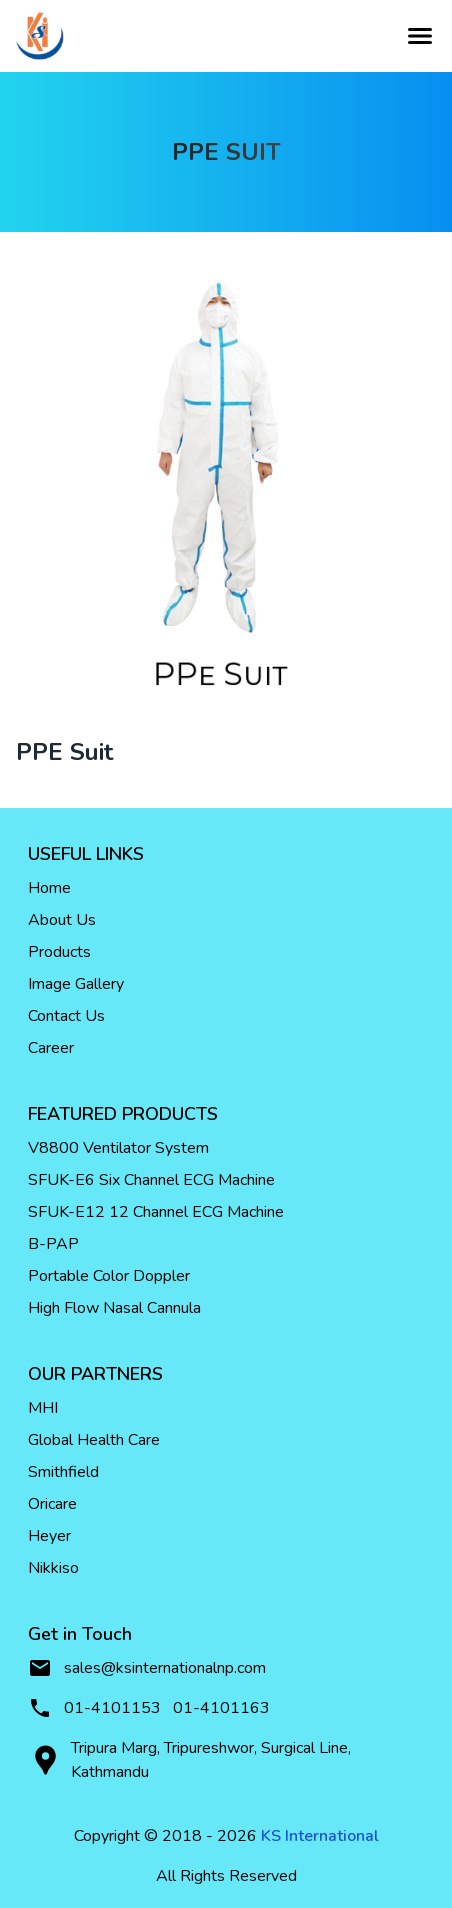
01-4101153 (112, 1708)
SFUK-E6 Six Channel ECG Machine (151, 1180)
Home (49, 888)
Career (51, 1048)
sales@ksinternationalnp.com (147, 1668)
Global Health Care (94, 1440)
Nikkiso (53, 1568)
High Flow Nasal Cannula (114, 1308)
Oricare (52, 1504)
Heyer (49, 1536)
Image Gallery (76, 984)
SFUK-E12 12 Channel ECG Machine (156, 1212)
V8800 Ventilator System (118, 1148)
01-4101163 (221, 1708)
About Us (62, 920)
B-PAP (53, 1244)
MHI (43, 1408)
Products (59, 952)
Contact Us (66, 1016)
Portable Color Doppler (109, 1276)
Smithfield (63, 1472)
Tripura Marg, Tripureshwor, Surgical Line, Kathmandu (189, 1760)
